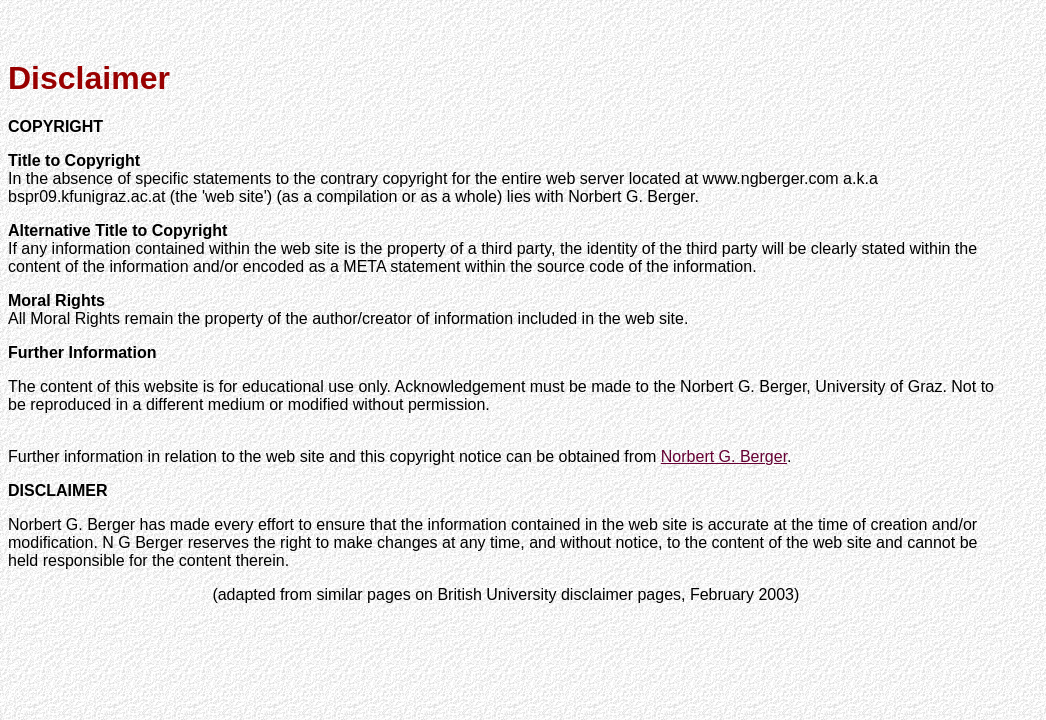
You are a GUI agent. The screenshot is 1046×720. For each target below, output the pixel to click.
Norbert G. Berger (724, 456)
